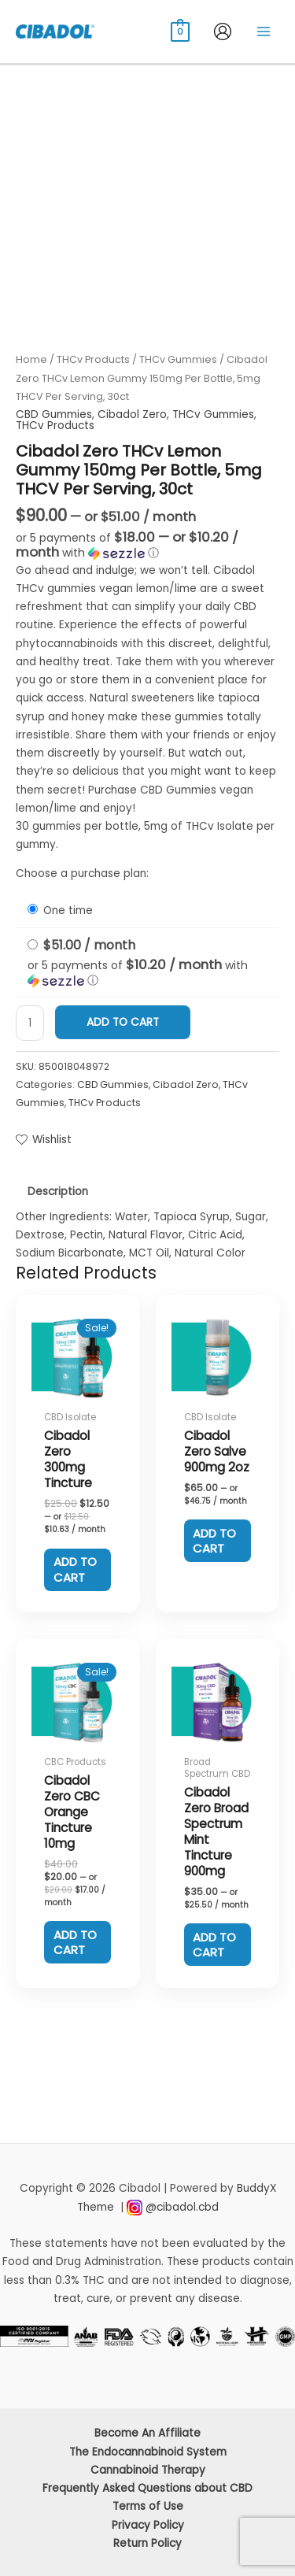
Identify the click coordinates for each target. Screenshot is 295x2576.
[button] (147, 545)
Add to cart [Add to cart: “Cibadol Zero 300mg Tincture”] (75, 1569)
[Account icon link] (222, 31)
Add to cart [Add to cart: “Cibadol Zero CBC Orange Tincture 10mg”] (75, 1942)
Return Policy (147, 2543)
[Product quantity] (30, 1023)
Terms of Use (147, 2506)
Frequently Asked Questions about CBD (147, 2488)
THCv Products (93, 359)
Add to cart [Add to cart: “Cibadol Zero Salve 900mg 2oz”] (214, 1541)
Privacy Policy (148, 2525)
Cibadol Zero (132, 414)
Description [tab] (58, 1191)
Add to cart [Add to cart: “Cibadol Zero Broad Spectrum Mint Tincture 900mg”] (214, 1945)
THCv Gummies (178, 359)
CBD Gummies (54, 414)
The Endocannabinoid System (148, 2452)
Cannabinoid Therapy (147, 2470)
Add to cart (123, 1022)
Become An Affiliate (147, 2433)
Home (31, 359)
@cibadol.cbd (182, 2207)
